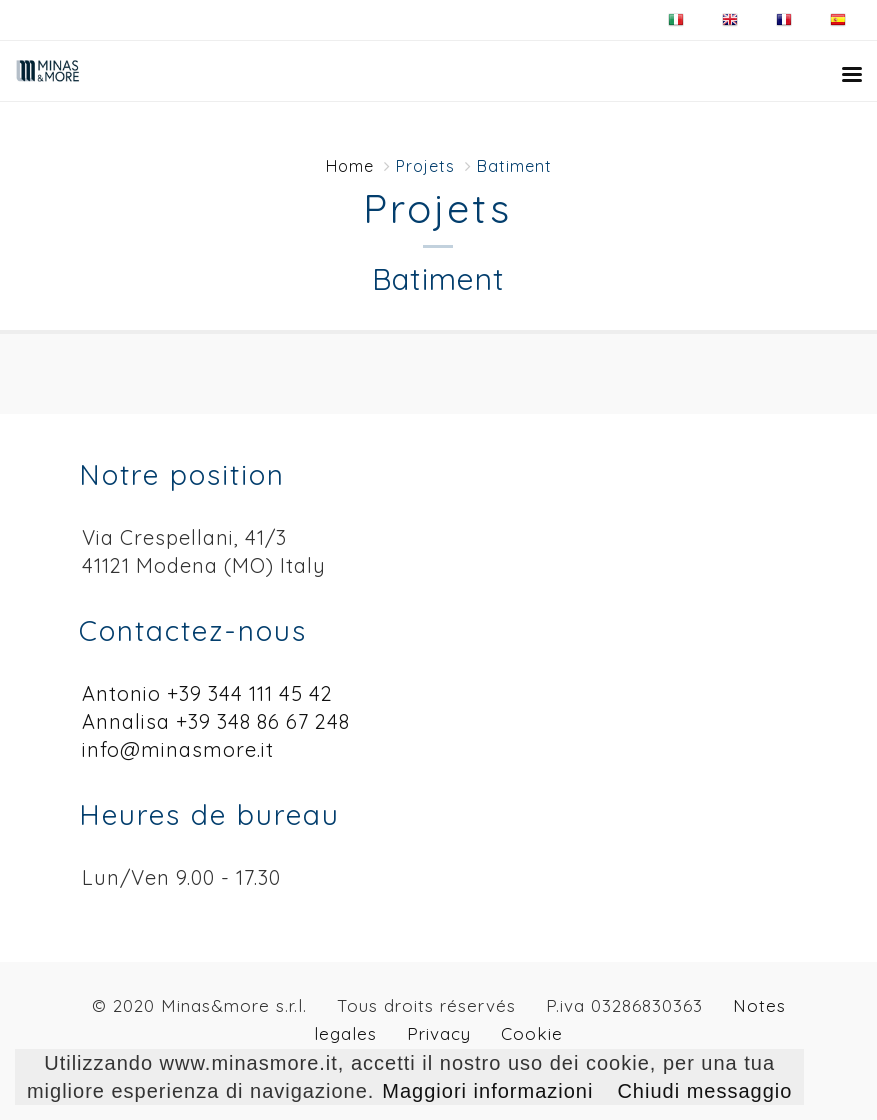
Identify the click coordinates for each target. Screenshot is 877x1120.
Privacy (439, 1033)
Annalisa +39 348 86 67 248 (216, 721)
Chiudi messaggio (704, 1091)
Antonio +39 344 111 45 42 (207, 693)
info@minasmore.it (178, 749)
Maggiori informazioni (487, 1091)
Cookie (532, 1033)
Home (350, 166)
